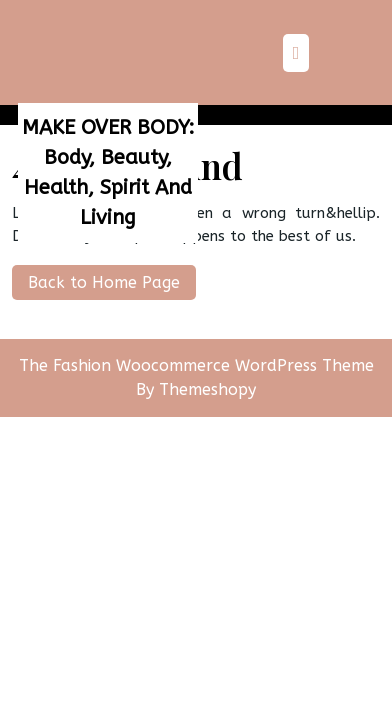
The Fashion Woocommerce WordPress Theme (196, 365)
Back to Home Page (96, 278)
